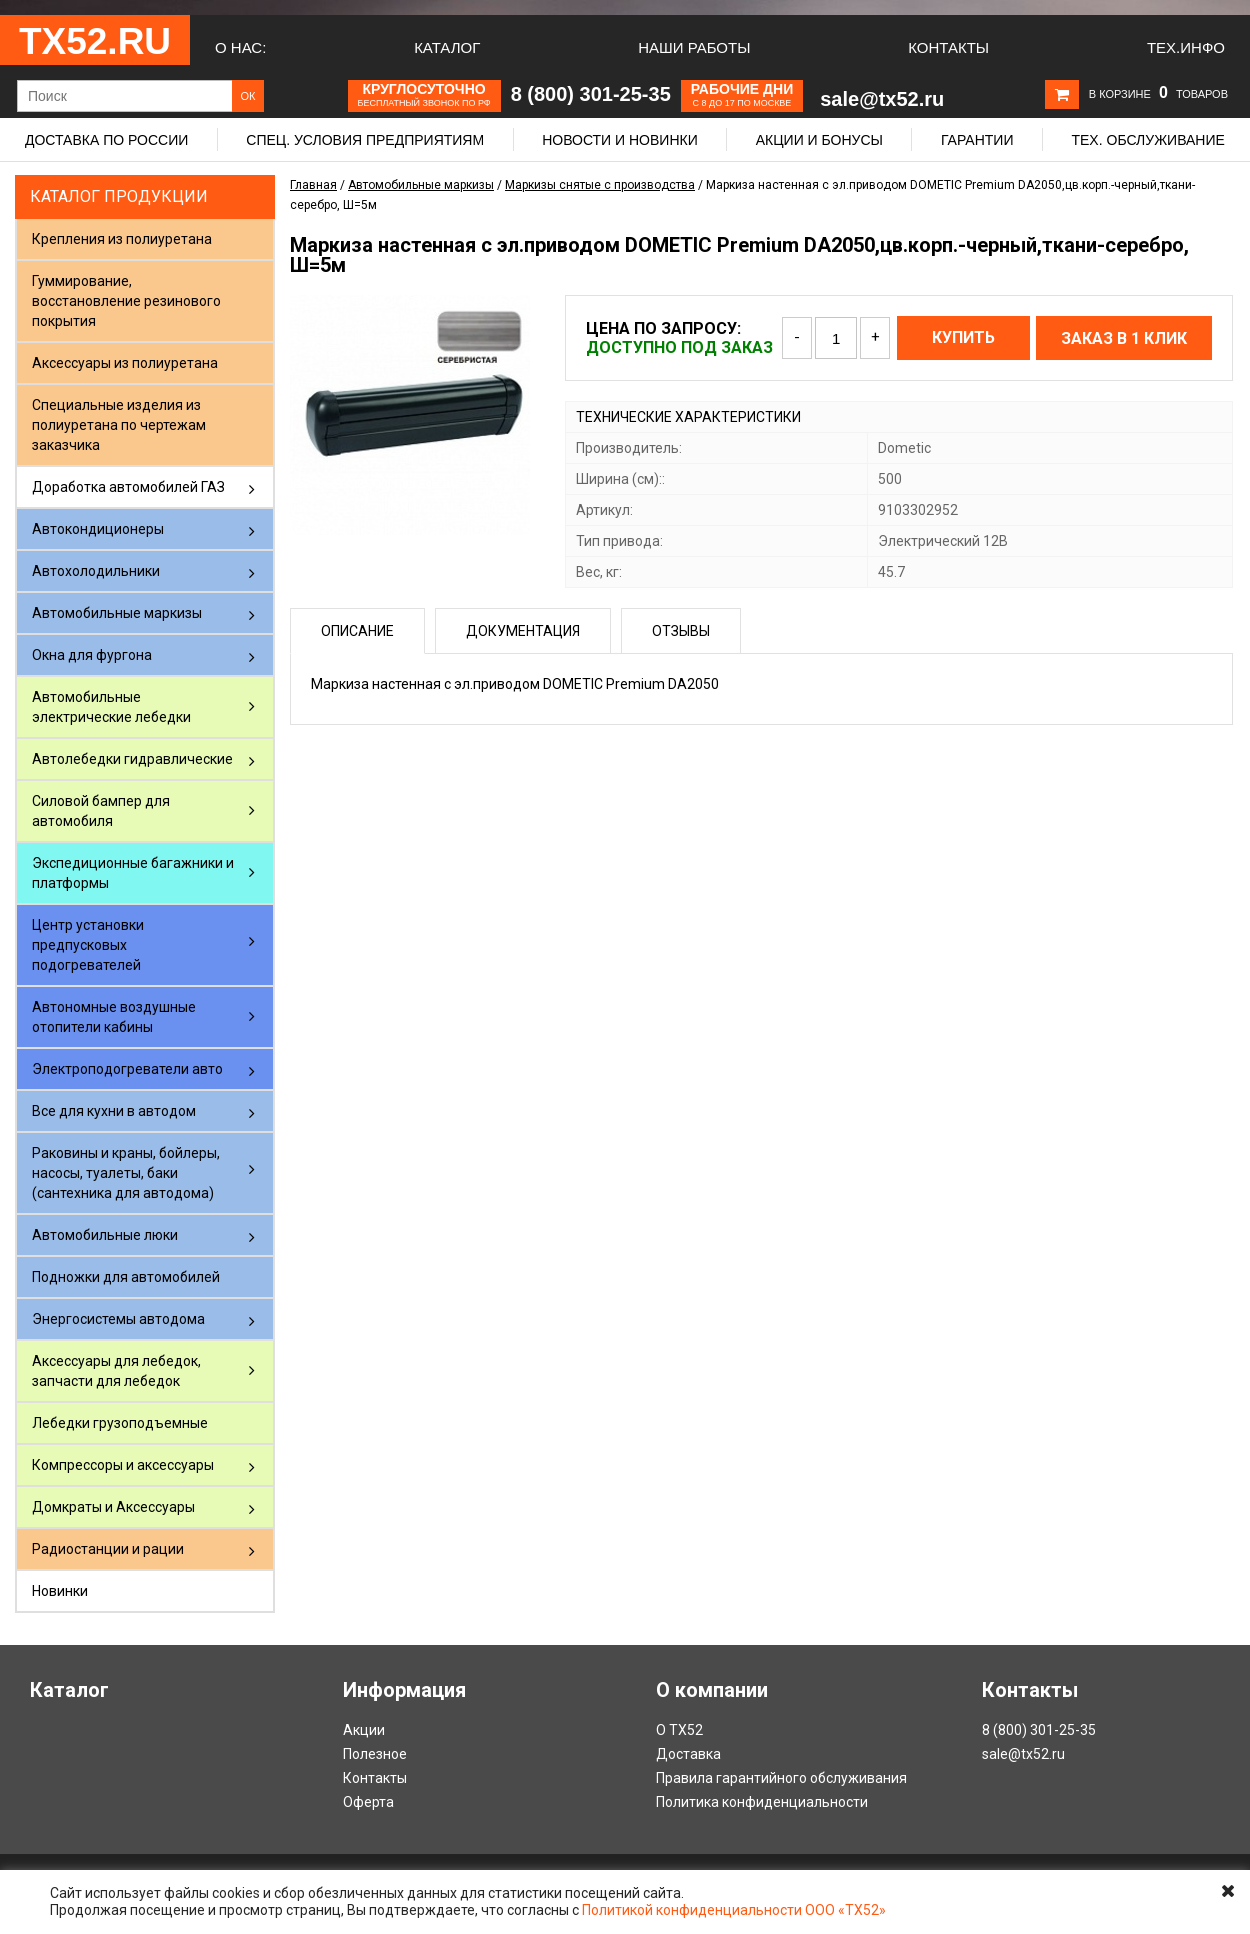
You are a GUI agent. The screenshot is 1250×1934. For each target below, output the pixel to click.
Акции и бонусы (819, 140)
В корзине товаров (1158, 94)
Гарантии (977, 140)
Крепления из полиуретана (122, 239)
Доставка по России (106, 140)
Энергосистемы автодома (118, 1319)
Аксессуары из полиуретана (125, 363)
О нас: (240, 47)
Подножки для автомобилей (126, 1277)
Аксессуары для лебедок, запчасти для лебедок (116, 1371)
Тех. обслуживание (1147, 140)
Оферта (368, 1802)
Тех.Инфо (1186, 47)
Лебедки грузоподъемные (120, 1423)
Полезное (375, 1754)
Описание (357, 631)
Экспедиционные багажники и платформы (133, 873)
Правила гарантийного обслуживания (781, 1778)
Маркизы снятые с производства (600, 185)
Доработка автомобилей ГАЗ (128, 487)
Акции (364, 1730)
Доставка (688, 1754)
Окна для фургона (92, 655)
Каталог (447, 47)
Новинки (60, 1591)
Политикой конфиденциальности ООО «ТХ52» (734, 1910)
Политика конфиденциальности (762, 1802)
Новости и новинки (620, 140)
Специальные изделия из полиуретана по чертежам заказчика (119, 425)
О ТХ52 (679, 1730)
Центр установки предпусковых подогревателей (88, 945)
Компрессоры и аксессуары (123, 1465)
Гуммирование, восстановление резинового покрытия (126, 301)
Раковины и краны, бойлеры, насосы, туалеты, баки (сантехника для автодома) (126, 1173)
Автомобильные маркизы (117, 613)
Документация (523, 631)
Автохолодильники (96, 571)
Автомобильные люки (105, 1235)
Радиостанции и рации (108, 1549)
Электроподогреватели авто (127, 1069)
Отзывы (681, 631)
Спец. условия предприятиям (365, 140)
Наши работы (694, 47)
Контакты (948, 47)
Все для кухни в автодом (114, 1111)
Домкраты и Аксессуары (113, 1507)
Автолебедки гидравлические (132, 759)
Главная (313, 185)
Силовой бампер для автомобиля (101, 811)
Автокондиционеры (98, 529)
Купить (963, 337)
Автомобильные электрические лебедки (111, 707)
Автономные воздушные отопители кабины (114, 1017)
